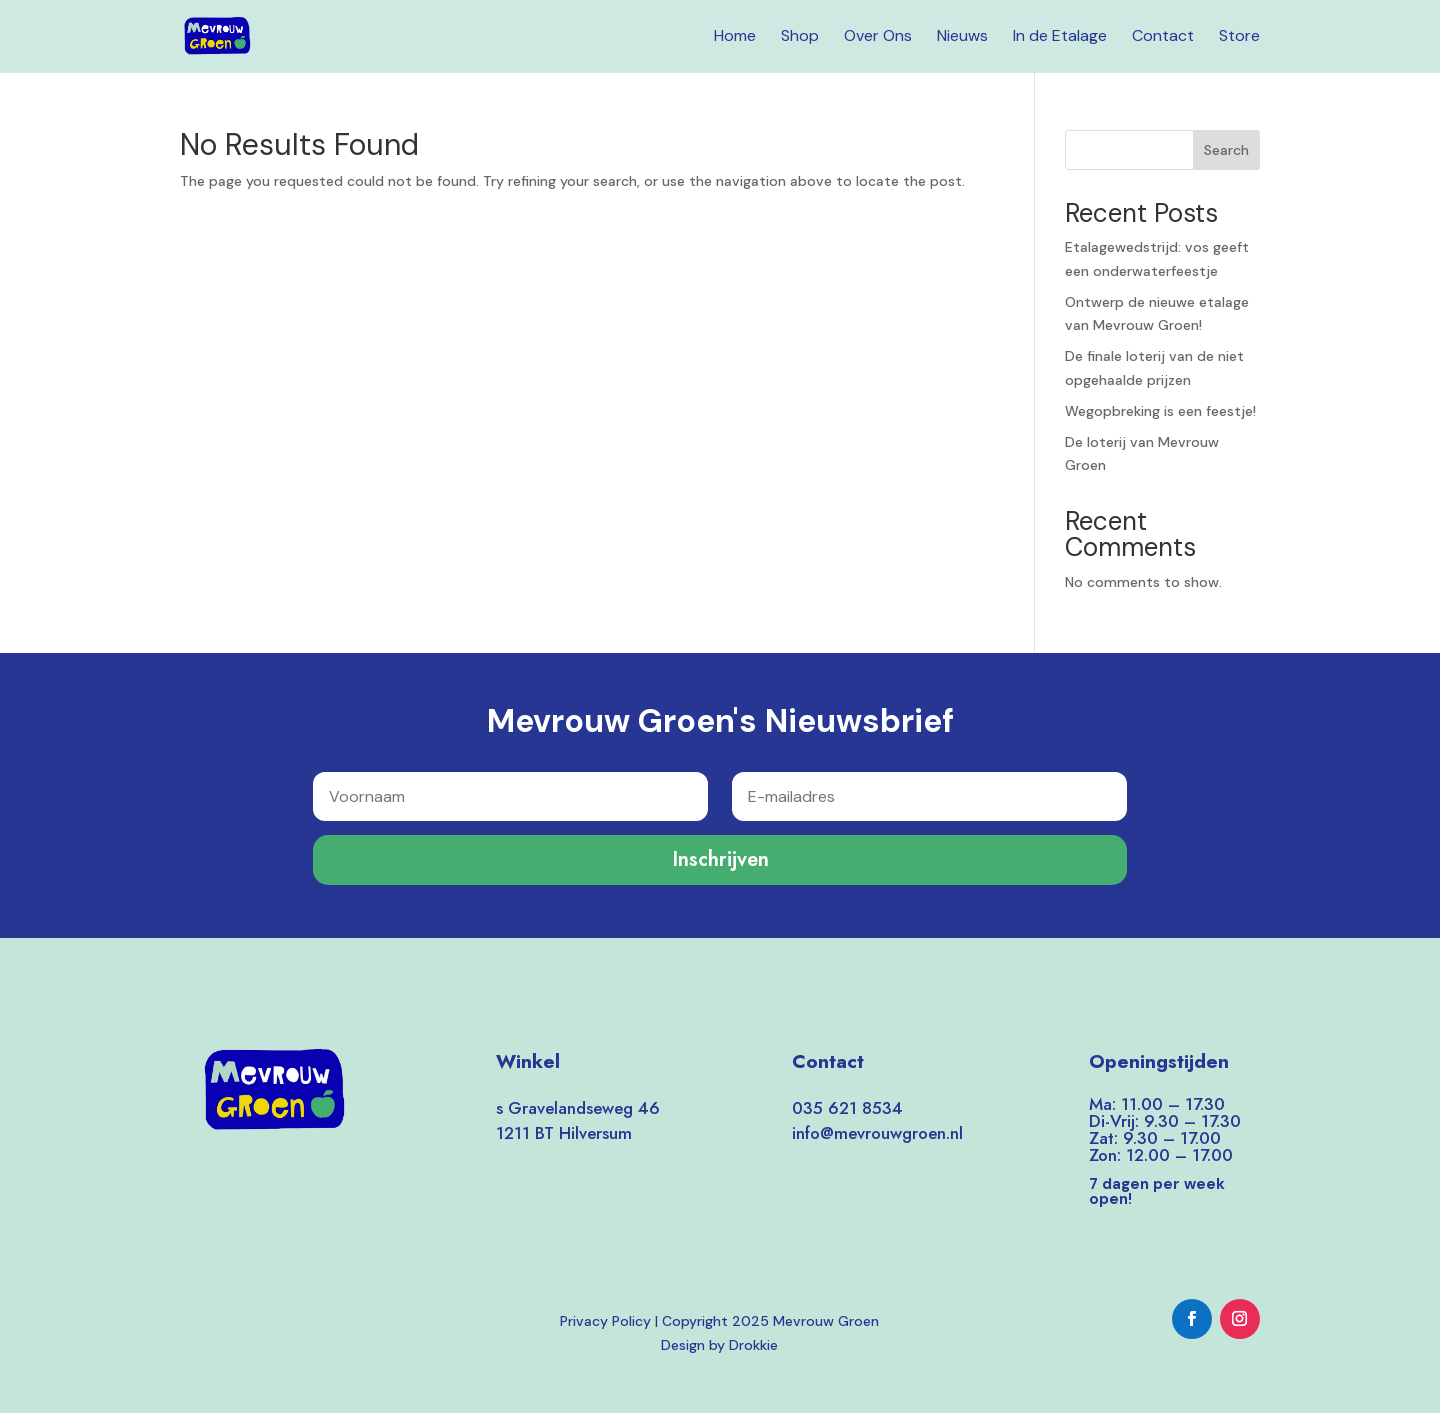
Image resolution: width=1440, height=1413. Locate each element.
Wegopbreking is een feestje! (1160, 411)
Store (1239, 37)
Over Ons (878, 37)
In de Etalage (1060, 37)
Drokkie (753, 1345)
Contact (1163, 37)
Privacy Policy (605, 1321)
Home (735, 37)
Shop (800, 37)
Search (1226, 150)
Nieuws (962, 37)
